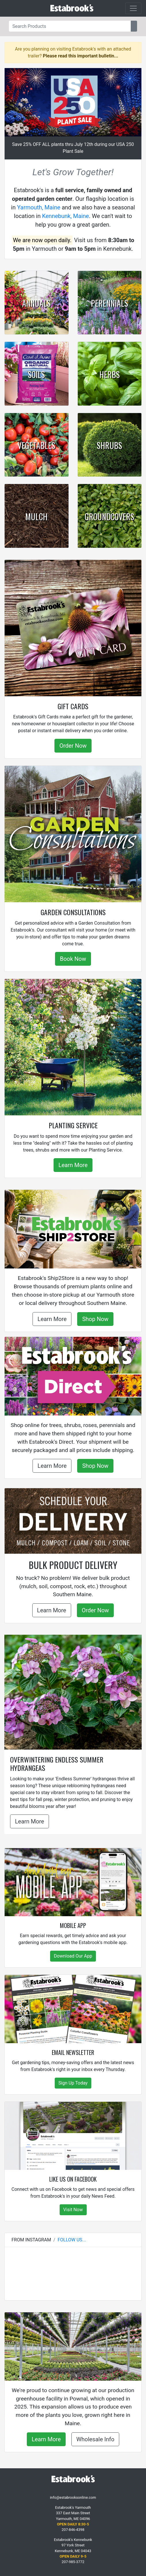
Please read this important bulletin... (80, 56)
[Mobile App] (73, 1882)
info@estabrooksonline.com (73, 2497)
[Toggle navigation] (133, 8)
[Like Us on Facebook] (73, 2136)
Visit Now (73, 2209)
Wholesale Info (95, 2439)
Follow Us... (72, 2240)
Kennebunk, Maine (65, 216)
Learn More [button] (29, 1821)
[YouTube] (77, 2490)
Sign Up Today (73, 2083)
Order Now (73, 745)
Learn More (73, 1165)
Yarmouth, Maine (38, 207)
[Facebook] (68, 2490)
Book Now (73, 958)
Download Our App (73, 1956)
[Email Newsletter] (73, 2009)
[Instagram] (73, 2490)
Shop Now (95, 1319)
